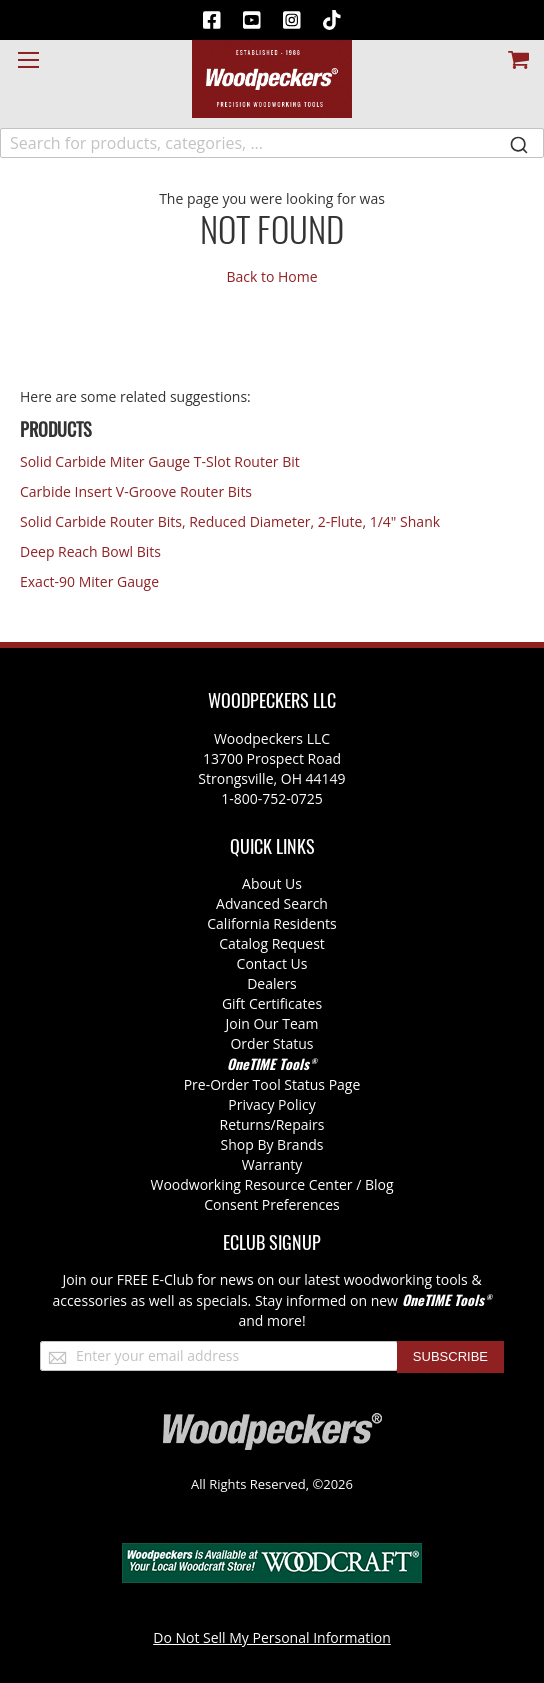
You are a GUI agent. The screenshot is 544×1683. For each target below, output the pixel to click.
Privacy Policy (271, 1104)
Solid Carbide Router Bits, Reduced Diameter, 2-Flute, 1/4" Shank (230, 521)
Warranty (272, 1164)
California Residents (271, 923)
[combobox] (272, 143)
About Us (272, 883)
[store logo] (272, 79)
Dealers (272, 983)
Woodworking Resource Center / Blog (272, 1184)
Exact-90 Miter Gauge (89, 581)
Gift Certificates (272, 1003)
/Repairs (298, 1124)
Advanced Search (272, 903)
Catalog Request (272, 943)
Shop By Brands (272, 1144)
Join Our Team (271, 1023)
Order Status (271, 1043)
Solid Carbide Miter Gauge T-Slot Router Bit (160, 461)
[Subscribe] (450, 1357)
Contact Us (272, 963)
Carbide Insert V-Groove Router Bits (136, 491)
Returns (245, 1124)
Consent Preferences (272, 1204)
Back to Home (271, 276)
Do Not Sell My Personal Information (272, 1637)
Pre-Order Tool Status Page (272, 1084)
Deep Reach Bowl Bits (90, 551)
